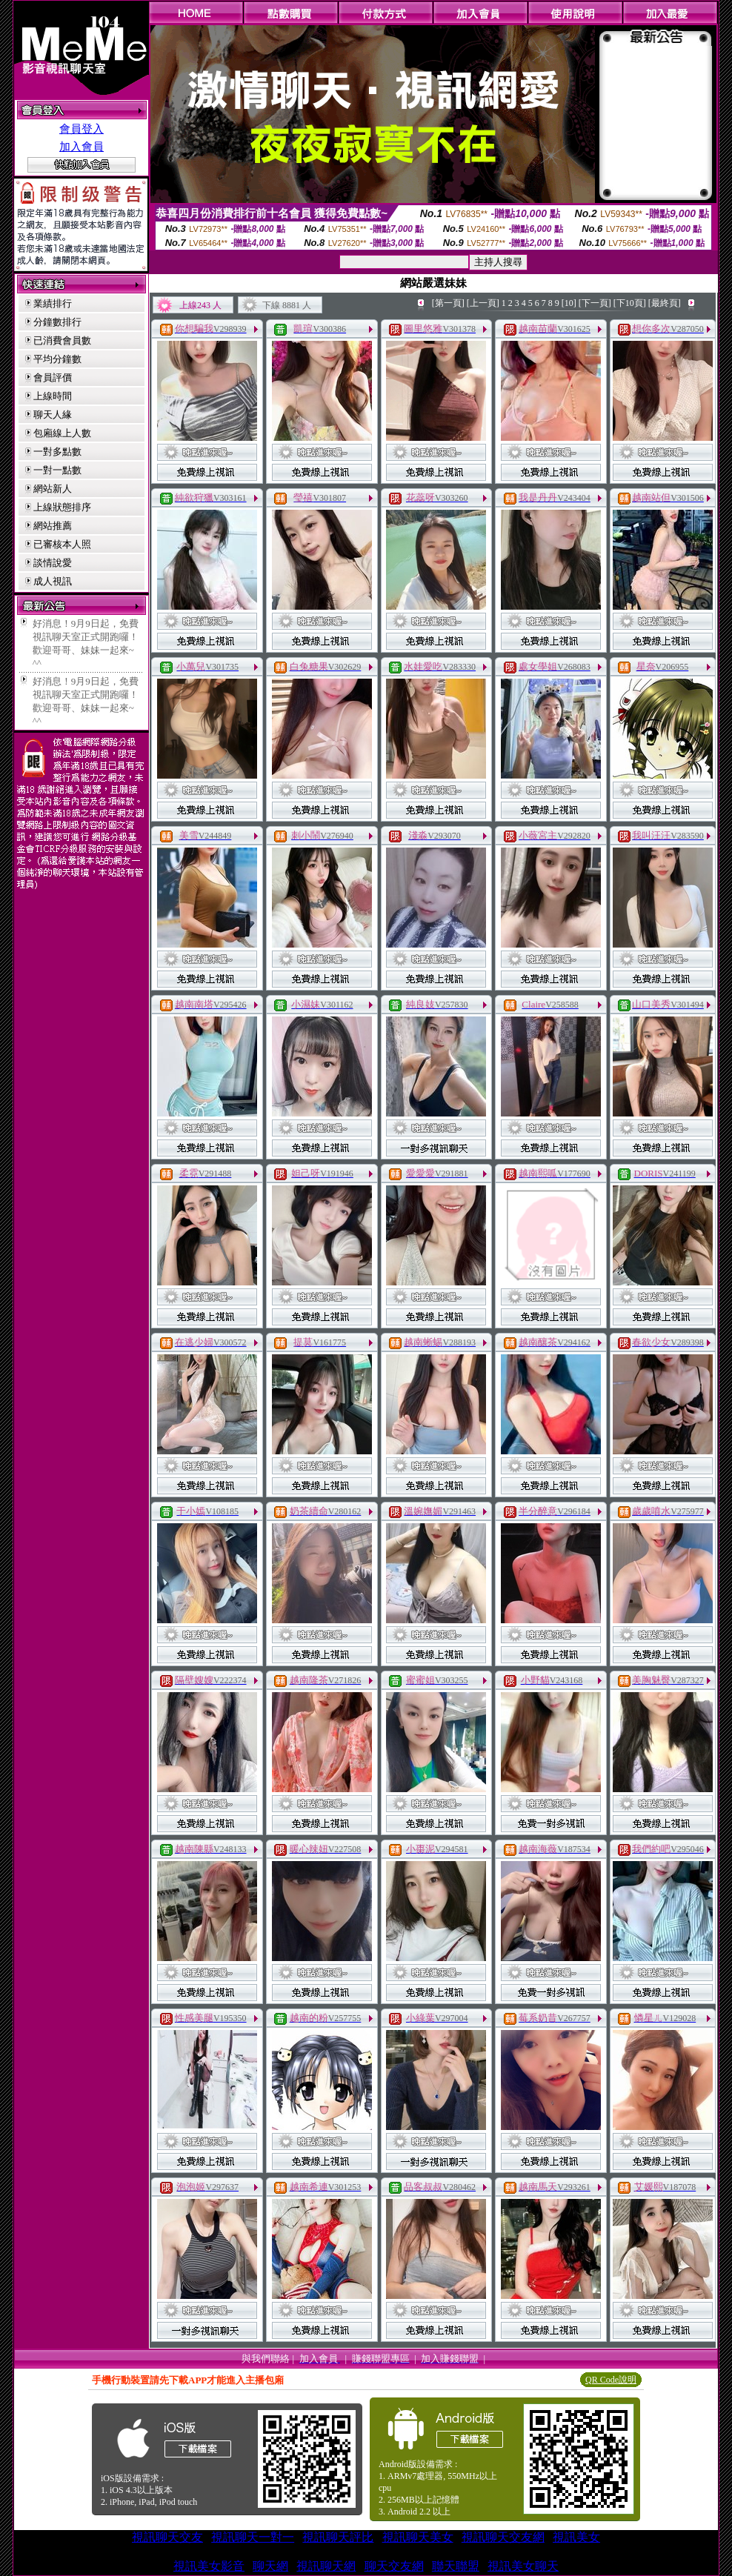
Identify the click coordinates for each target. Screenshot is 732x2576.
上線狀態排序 (62, 507)
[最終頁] (664, 303)
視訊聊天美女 (417, 2537)
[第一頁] (448, 303)
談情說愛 (52, 562)
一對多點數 (57, 451)
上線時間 (52, 396)
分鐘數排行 (57, 321)
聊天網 (270, 2566)
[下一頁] (595, 303)
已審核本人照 (62, 544)
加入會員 (81, 147)
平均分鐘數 (57, 359)
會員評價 (52, 377)
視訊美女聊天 (523, 2566)
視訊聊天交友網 (503, 2537)
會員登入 (81, 129)
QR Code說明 (610, 2379)
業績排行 (52, 303)
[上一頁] (483, 303)
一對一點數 (57, 470)
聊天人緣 (52, 414)
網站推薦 (52, 525)
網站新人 (52, 488)
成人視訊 (52, 581)
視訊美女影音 (208, 2566)
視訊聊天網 (326, 2566)
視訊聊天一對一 (252, 2537)
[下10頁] (629, 303)
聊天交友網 (394, 2566)
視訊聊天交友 (167, 2537)
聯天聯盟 (455, 2566)
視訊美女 (576, 2537)
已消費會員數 (62, 340)
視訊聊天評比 (337, 2537)
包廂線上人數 (62, 433)
